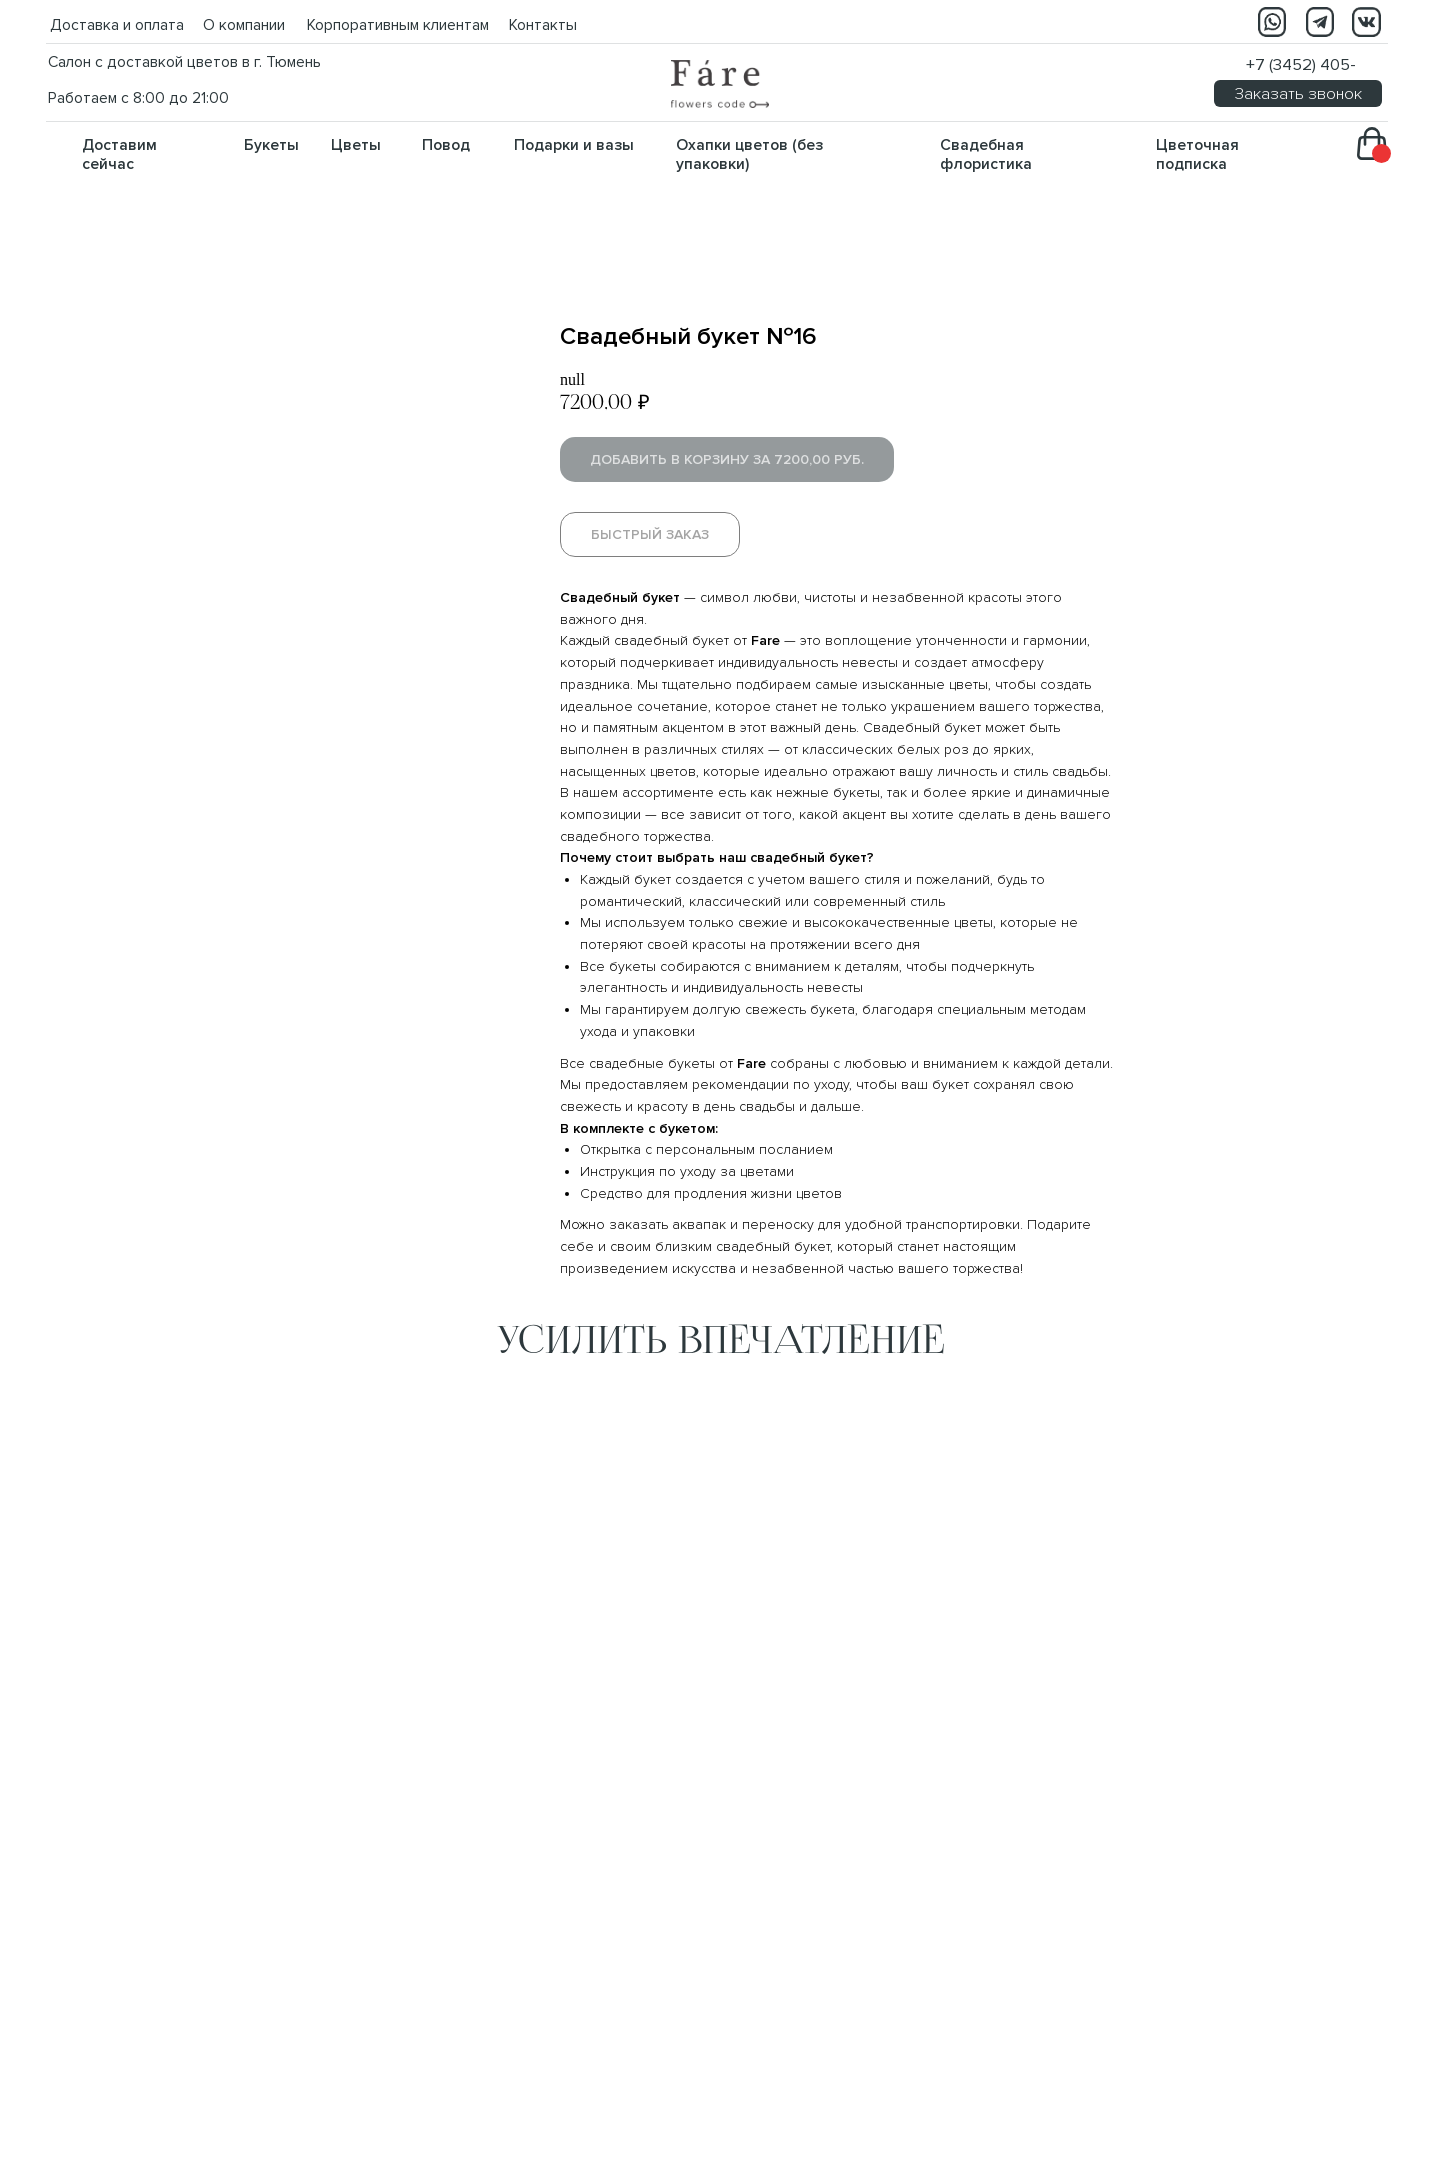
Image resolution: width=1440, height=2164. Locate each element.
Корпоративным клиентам (398, 25)
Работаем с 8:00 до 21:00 (138, 98)
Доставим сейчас (119, 155)
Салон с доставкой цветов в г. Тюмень (184, 62)
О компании (244, 25)
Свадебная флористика (986, 155)
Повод (446, 145)
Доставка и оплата (117, 25)
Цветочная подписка (1197, 155)
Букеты (271, 145)
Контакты (543, 25)
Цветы (356, 145)
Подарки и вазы (574, 145)
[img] (720, 84)
